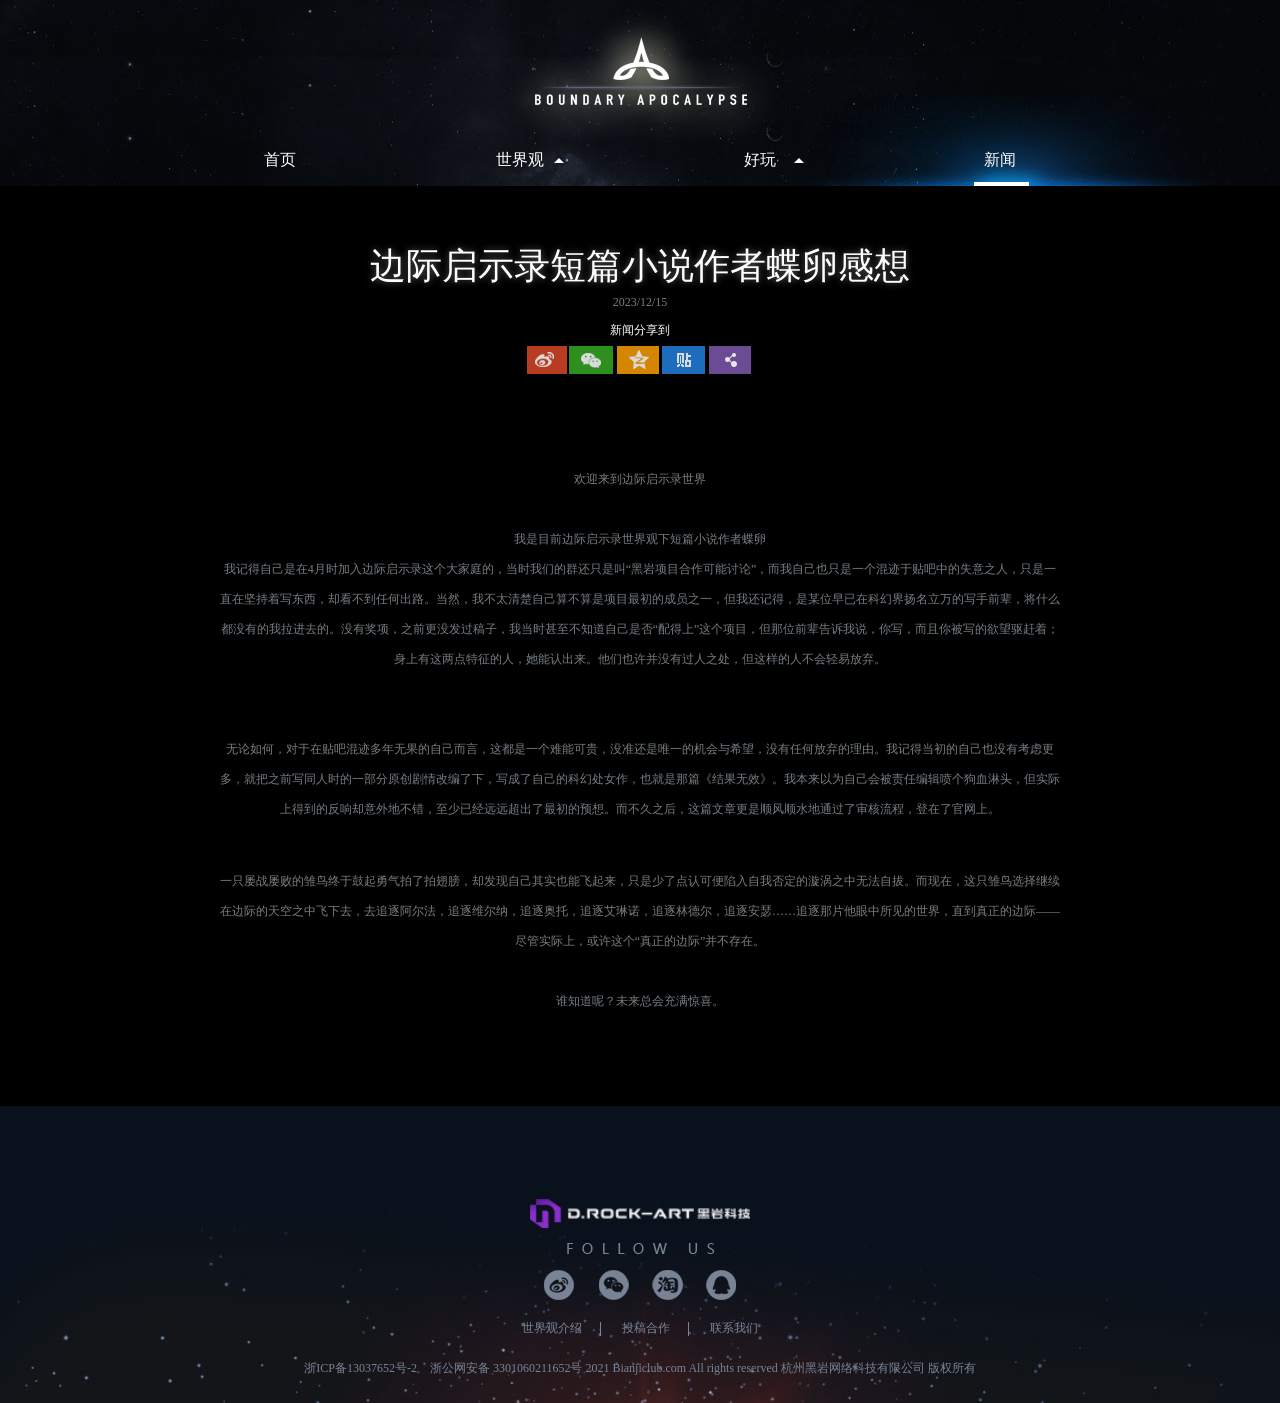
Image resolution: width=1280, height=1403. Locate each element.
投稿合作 (646, 1328)
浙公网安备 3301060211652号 (506, 1368)
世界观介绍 (552, 1328)
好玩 (760, 159)
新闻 (1000, 159)
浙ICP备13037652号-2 (360, 1368)
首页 (280, 159)
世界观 (520, 159)
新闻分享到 (640, 330)
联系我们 (734, 1328)
